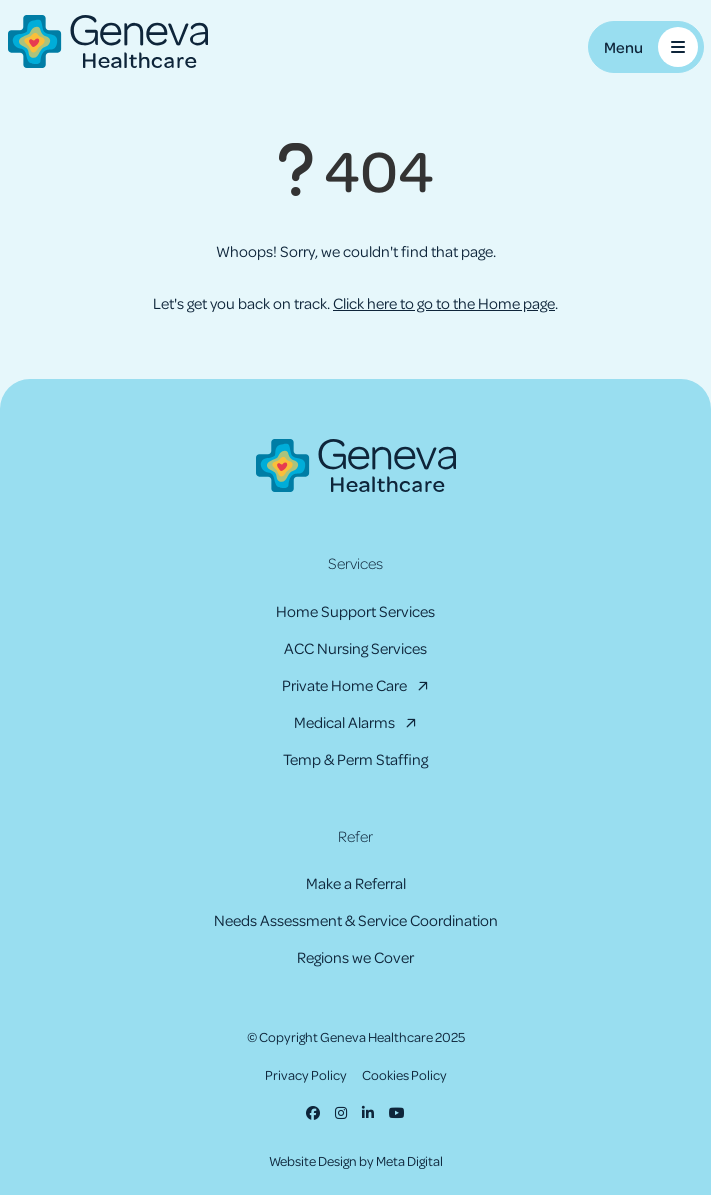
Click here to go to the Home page (444, 303)
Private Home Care (344, 685)
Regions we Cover (355, 957)
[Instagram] (341, 1112)
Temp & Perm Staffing (355, 759)
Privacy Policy (306, 1074)
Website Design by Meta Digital (356, 1160)
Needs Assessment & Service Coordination (356, 920)
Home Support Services (355, 611)
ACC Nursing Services (355, 648)
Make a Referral (356, 883)
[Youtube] (397, 1112)
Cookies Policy (404, 1074)
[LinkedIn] (368, 1112)
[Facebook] (313, 1112)
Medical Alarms (344, 722)
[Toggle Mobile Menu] (646, 47)
